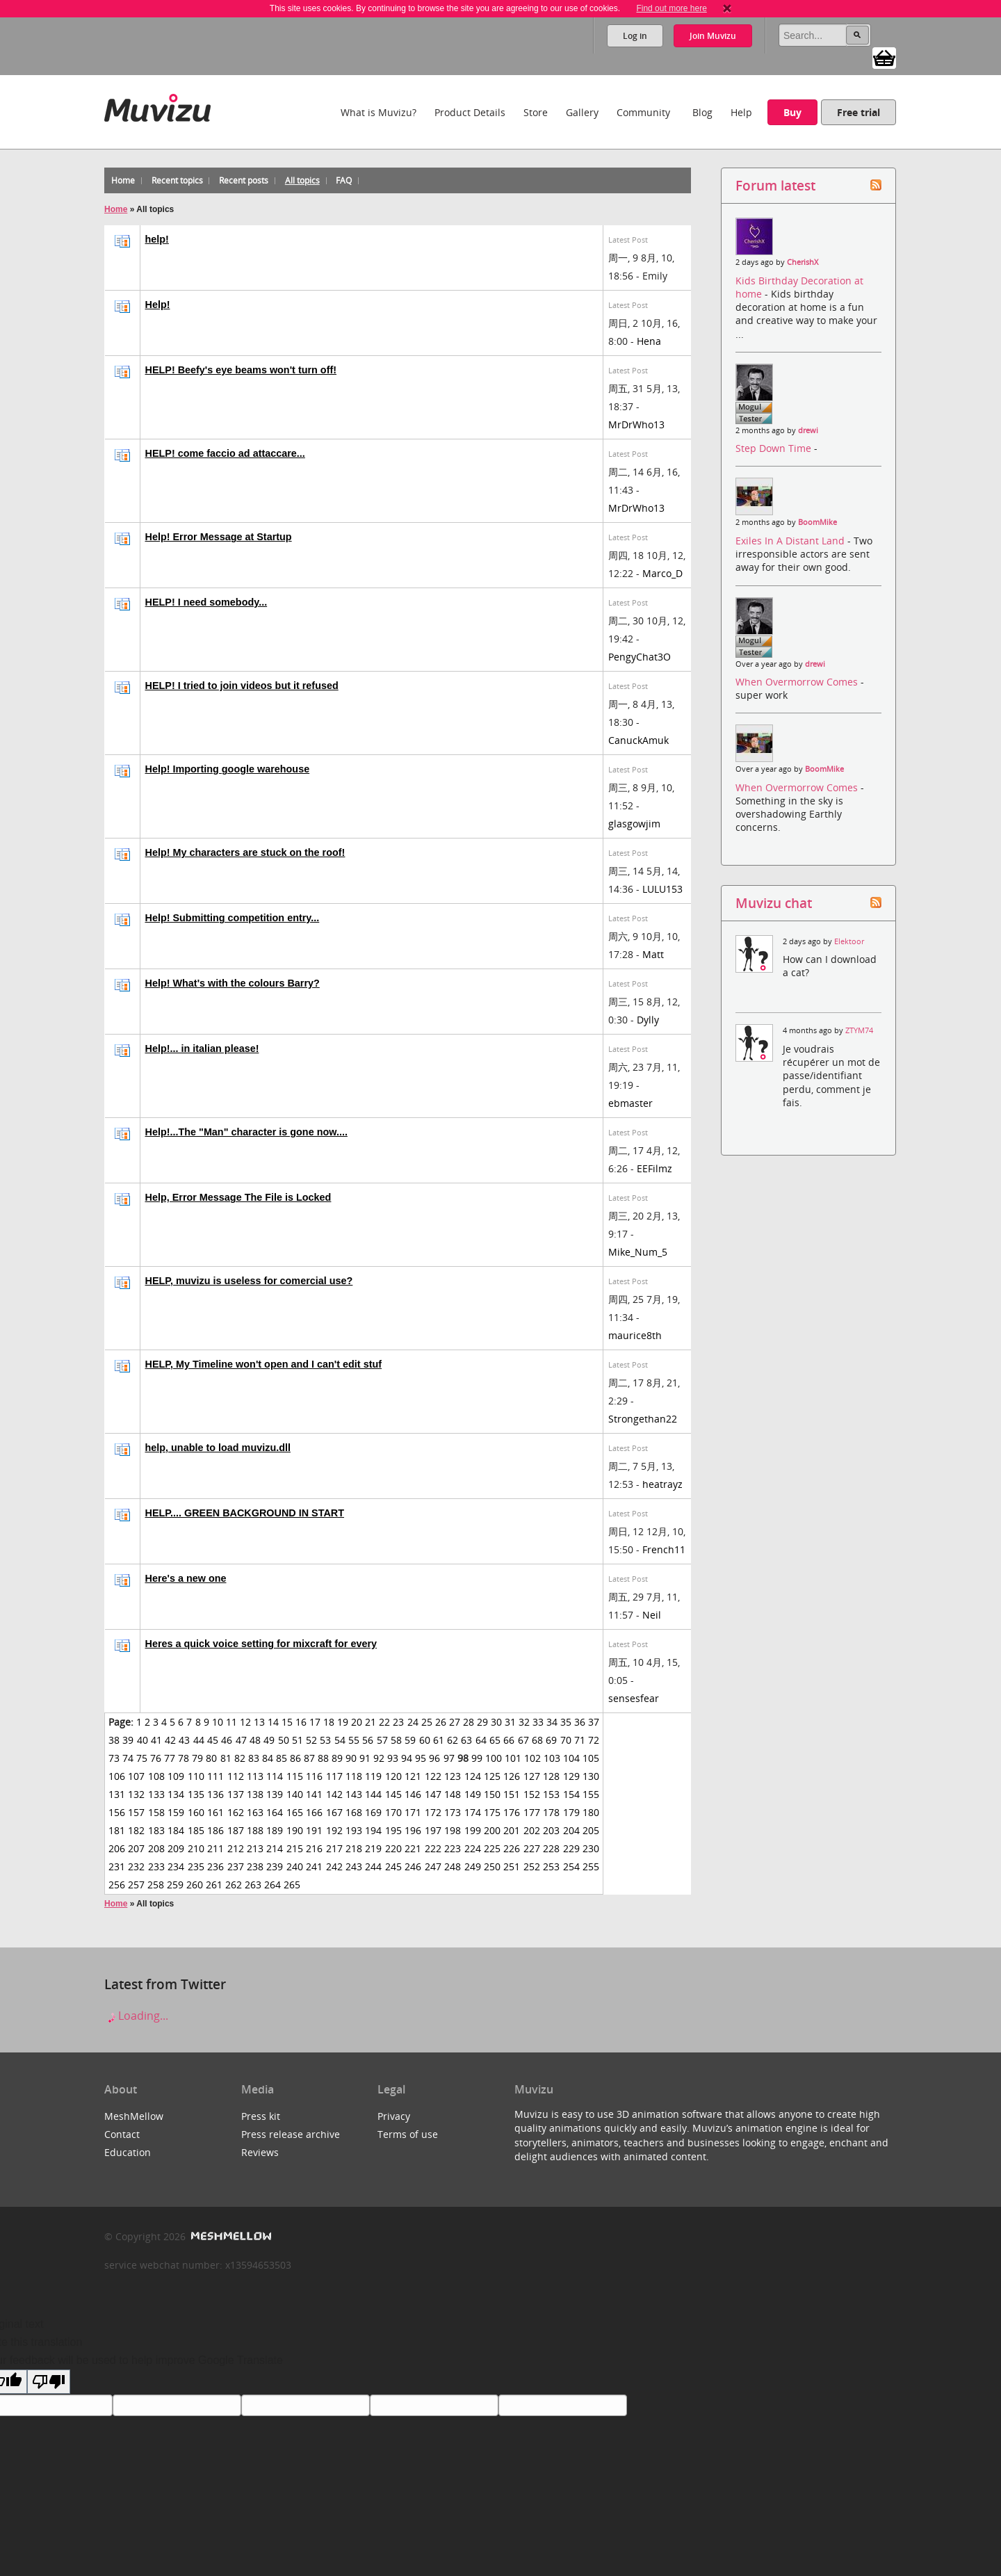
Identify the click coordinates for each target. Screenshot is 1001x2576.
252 (531, 1866)
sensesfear (633, 1698)
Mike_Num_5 (637, 1251)
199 (472, 1830)
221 (413, 1848)
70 (565, 1740)
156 (116, 1812)
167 (334, 1812)
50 (283, 1740)
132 (136, 1794)
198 (452, 1830)
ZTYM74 (859, 1030)
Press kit (260, 2116)
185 (196, 1830)
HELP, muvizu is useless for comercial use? (249, 1280)
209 (176, 1848)
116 (314, 1776)
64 (481, 1740)
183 (156, 1830)
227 (531, 1848)
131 (116, 1794)
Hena (649, 341)
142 (334, 1794)
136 (215, 1794)
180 (591, 1812)
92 (378, 1758)
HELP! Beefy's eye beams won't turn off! (241, 369)
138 (255, 1794)
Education (127, 2152)
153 (551, 1794)
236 (215, 1866)
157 (136, 1812)
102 (532, 1758)
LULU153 (662, 889)
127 (531, 1776)
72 (593, 1740)
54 (339, 1740)
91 (365, 1758)
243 (353, 1866)
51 (297, 1740)
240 (294, 1866)
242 (334, 1866)
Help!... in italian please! (202, 1048)
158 (156, 1812)
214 (274, 1848)
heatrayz (662, 1484)
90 (351, 1758)
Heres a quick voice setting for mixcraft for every (261, 1643)
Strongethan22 (642, 1418)
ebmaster (630, 1103)
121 (413, 1776)
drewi (808, 430)
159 (176, 1812)
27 (454, 1721)
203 (551, 1830)
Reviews (260, 2152)
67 (523, 1740)
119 (373, 1776)
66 (508, 1740)
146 (413, 1794)
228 (551, 1848)
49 (269, 1740)
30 (496, 1721)
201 (511, 1830)
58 (396, 1740)
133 (156, 1794)
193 (353, 1830)
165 (294, 1812)
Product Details (469, 112)
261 (214, 1884)
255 (591, 1866)
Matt (653, 954)
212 (235, 1848)
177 (531, 1812)
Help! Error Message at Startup (218, 536)
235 (196, 1866)
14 (273, 1721)
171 (413, 1812)
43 (184, 1740)
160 (196, 1812)
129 (571, 1776)
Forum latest (775, 185)
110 (196, 1776)
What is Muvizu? (378, 112)
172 (433, 1812)
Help (741, 112)
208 (156, 1848)
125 (492, 1776)
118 (353, 1776)
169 (373, 1812)
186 (215, 1830)
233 (156, 1866)
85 (281, 1758)
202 (531, 1830)
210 (196, 1848)
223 (452, 1848)
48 (255, 1740)
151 (511, 1794)
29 (482, 1721)
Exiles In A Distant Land (791, 540)
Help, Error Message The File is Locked (238, 1197)
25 (426, 1721)
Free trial (858, 112)
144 (373, 1794)
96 (434, 1758)
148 (452, 1794)
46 (226, 1740)
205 (591, 1830)
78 (183, 1758)
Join (713, 36)
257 (136, 1884)
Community (643, 112)
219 (373, 1848)
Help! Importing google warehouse (227, 769)
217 (334, 1848)
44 (198, 1740)
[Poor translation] (48, 2382)
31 (510, 1721)
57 (382, 1740)
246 (413, 1866)
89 (337, 1758)
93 (392, 1758)
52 (311, 1740)
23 (398, 1721)
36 (579, 1721)
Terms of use (407, 2134)
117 (334, 1776)
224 (472, 1848)
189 (274, 1830)
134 (176, 1794)
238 (255, 1866)
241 (314, 1866)
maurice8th (635, 1335)
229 (571, 1848)
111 (215, 1776)
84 (267, 1758)
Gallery (582, 112)
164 (274, 1812)
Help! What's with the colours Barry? (232, 983)
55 (353, 1740)
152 (531, 1794)
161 (215, 1812)
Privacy (393, 2116)
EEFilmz (654, 1168)
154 (571, 1794)
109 (176, 1776)
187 (235, 1830)
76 (155, 1758)
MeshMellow (133, 2116)
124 (472, 1776)
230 (591, 1848)
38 (114, 1740)
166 (314, 1812)
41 (156, 1740)
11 (231, 1721)
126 (511, 1776)
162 (235, 1812)
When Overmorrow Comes (798, 681)
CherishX (802, 262)
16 (301, 1721)
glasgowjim (634, 823)
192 (334, 1830)
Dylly (648, 1019)
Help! (157, 304)
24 (412, 1721)
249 (472, 1866)
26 (440, 1721)
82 (239, 1758)
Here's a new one (186, 1578)
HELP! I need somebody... (206, 602)
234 (176, 1866)
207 (136, 1848)
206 (116, 1848)
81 (225, 1758)
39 (127, 1740)
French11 (663, 1549)
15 (287, 1721)
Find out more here (671, 8)
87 (309, 1758)
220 (393, 1848)
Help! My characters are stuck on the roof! (245, 852)
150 (492, 1794)
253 (551, 1866)
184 (176, 1830)
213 (255, 1848)
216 (314, 1848)
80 (211, 1758)
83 (253, 1758)
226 (511, 1848)
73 (114, 1758)
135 (196, 1794)
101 (513, 1758)
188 (255, 1830)
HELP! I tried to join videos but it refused (242, 685)
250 (492, 1866)
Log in (635, 36)
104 (571, 1758)
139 (274, 1794)
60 (424, 1740)
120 (393, 1776)
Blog (702, 112)
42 (170, 1740)
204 (571, 1830)
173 (452, 1812)
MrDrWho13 (636, 424)
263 (253, 1884)
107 (136, 1776)
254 (571, 1866)
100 (493, 1758)
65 (494, 1740)
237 (235, 1866)
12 (245, 1721)
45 (212, 1740)
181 (116, 1830)
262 (233, 1884)
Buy (792, 112)
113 (255, 1776)
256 (116, 1884)
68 (537, 1740)
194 (373, 1830)
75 (141, 1758)
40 (142, 1740)
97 (449, 1758)
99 (476, 1758)
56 (367, 1740)
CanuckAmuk (638, 740)
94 (406, 1758)
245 (393, 1866)
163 (255, 1812)
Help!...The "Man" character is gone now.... (246, 1131)
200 (492, 1830)
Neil (651, 1614)
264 (272, 1884)
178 (551, 1812)
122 (433, 1776)
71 (579, 1740)
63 (466, 1740)
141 (314, 1794)
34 (552, 1721)
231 (116, 1866)
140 (294, 1794)
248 (452, 1866)
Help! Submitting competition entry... (232, 917)
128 (551, 1776)
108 (156, 1776)
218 (353, 1848)
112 (235, 1776)
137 (235, 1794)
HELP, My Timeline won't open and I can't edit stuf (263, 1364)
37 (593, 1721)
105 (591, 1758)
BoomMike (817, 522)
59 (410, 1740)
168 (353, 1812)
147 (433, 1794)
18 (328, 1721)
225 (492, 1848)
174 (472, 1812)
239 (274, 1866)
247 (433, 1866)
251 (511, 1866)
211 (215, 1848)
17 (314, 1721)
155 (591, 1794)
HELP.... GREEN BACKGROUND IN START (245, 1512)
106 (116, 1776)
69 (551, 1740)
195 (393, 1830)
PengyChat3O (639, 656)
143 (353, 1794)
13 (259, 1721)
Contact (122, 2134)
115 (294, 1776)
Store (535, 112)
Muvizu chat (773, 903)
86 (295, 1758)
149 (472, 1794)
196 (413, 1830)
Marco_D (662, 573)
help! (157, 239)
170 (393, 1812)
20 (356, 1721)
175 (492, 1812)
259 (175, 1884)
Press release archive (290, 2134)
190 (294, 1830)
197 (433, 1830)
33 (538, 1721)
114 (274, 1776)
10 (217, 1721)
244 (373, 1866)
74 (127, 1758)
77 (169, 1758)
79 (197, 1758)
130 (591, 1776)
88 (323, 1758)
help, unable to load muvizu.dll (218, 1447)
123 (452, 1776)
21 (370, 1721)
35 (565, 1721)
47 (241, 1740)
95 (420, 1758)
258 (155, 1884)
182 (136, 1830)
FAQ (344, 180)
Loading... (136, 2015)
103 (552, 1758)
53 (325, 1740)
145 (393, 1794)
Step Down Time (774, 448)
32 (524, 1721)
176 (511, 1812)
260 (194, 1884)
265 (292, 1884)
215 (294, 1848)
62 (452, 1740)
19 (342, 1721)
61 (438, 1740)
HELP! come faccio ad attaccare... (225, 453)
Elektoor (849, 941)
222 (433, 1848)
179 (571, 1812)
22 (384, 1721)
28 (468, 1721)
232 (136, 1866)
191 (314, 1830)
